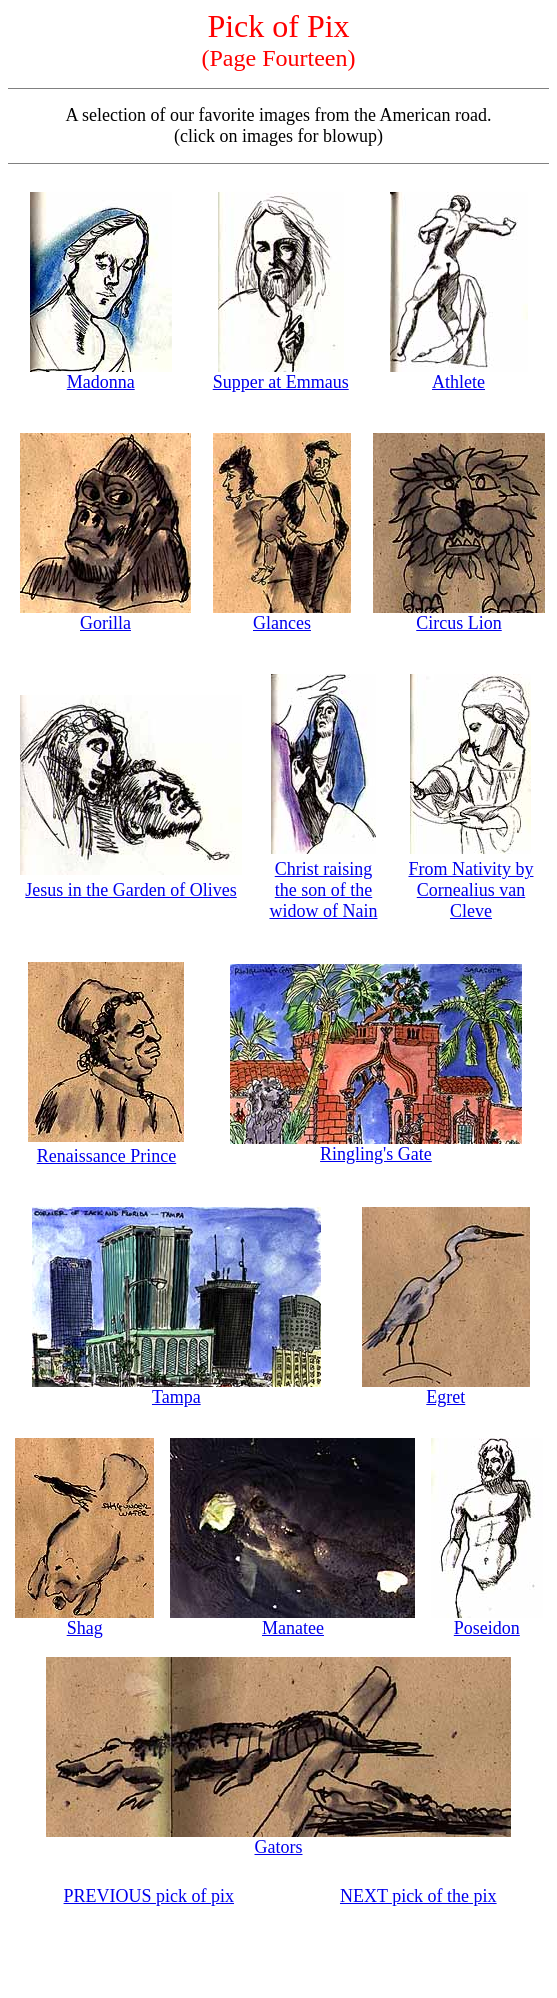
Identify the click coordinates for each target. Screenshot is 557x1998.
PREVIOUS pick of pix (149, 1896)
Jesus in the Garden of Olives (130, 890)
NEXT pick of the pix (418, 1896)
